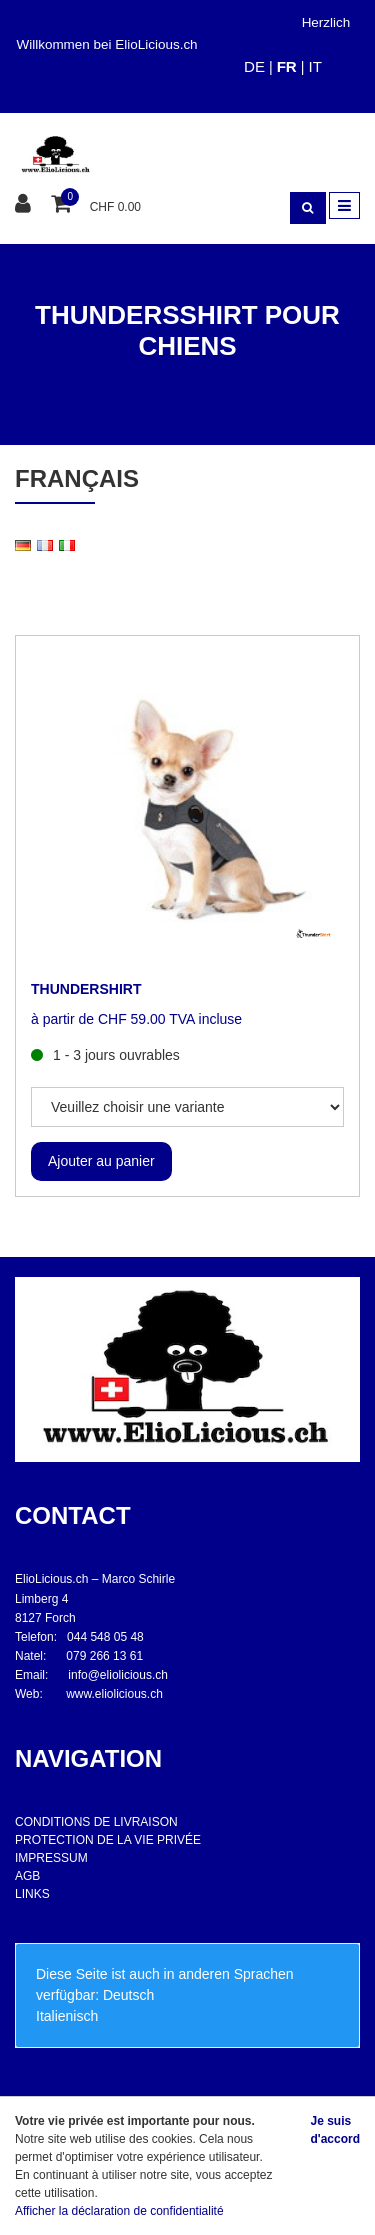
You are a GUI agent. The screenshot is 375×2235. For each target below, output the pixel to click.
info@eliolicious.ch (118, 1675)
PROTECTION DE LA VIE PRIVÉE (108, 1840)
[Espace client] (25, 204)
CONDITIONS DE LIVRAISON (96, 1822)
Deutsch (128, 1995)
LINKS (32, 1894)
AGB (27, 1876)
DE (254, 66)
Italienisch (67, 2016)
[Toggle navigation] (344, 205)
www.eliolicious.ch (114, 1694)
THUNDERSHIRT (86, 989)
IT (314, 66)
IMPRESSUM (51, 1858)
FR (287, 66)
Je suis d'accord (335, 2130)
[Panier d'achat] (63, 204)
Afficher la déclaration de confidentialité (119, 2211)
